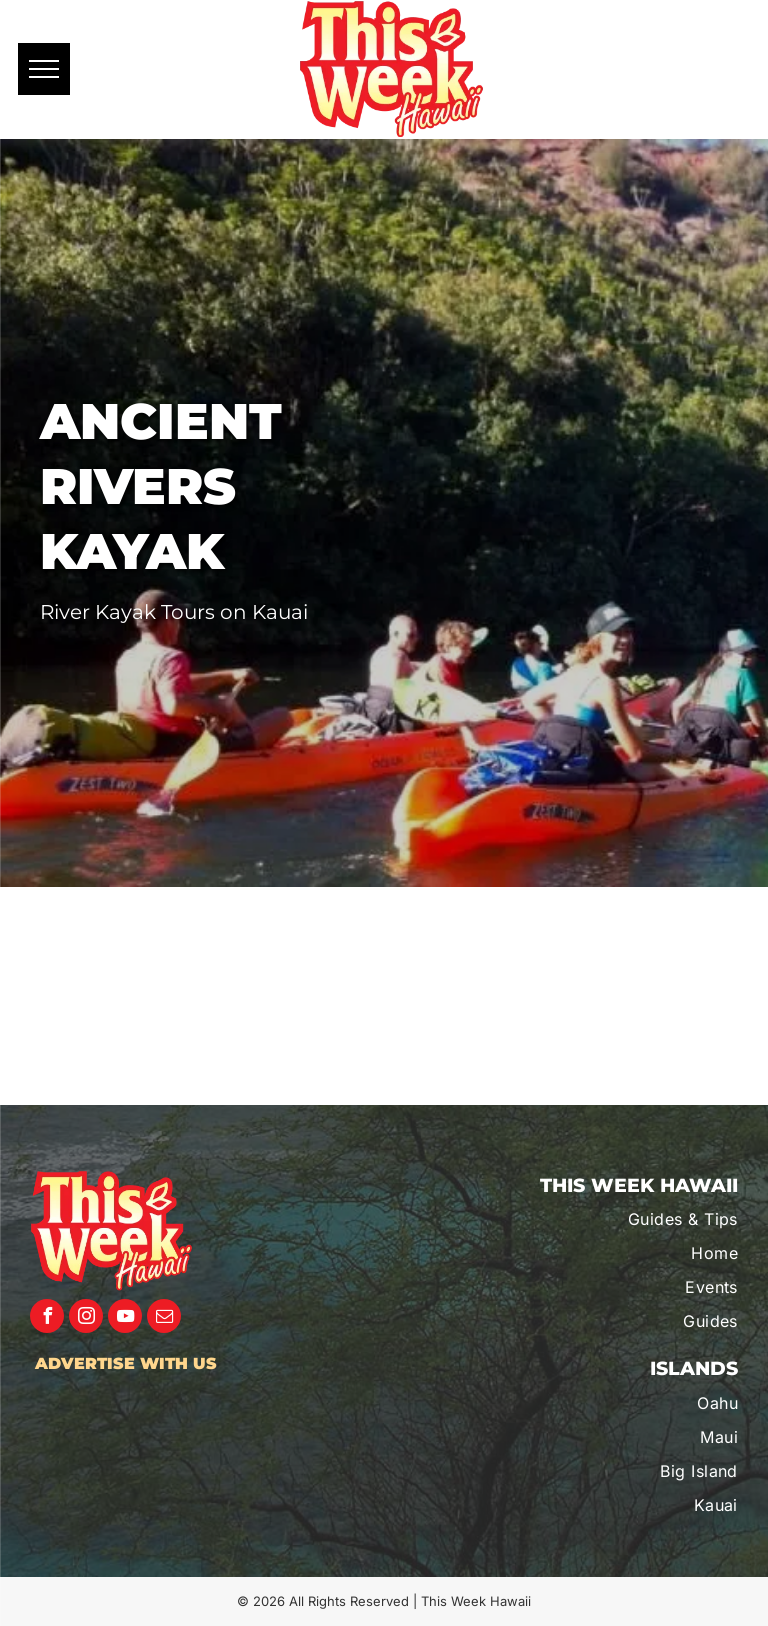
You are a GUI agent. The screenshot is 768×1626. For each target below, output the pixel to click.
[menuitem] (632, 1219)
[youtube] (125, 1318)
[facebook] (47, 1318)
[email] (164, 1318)
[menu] (44, 69)
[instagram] (86, 1318)
